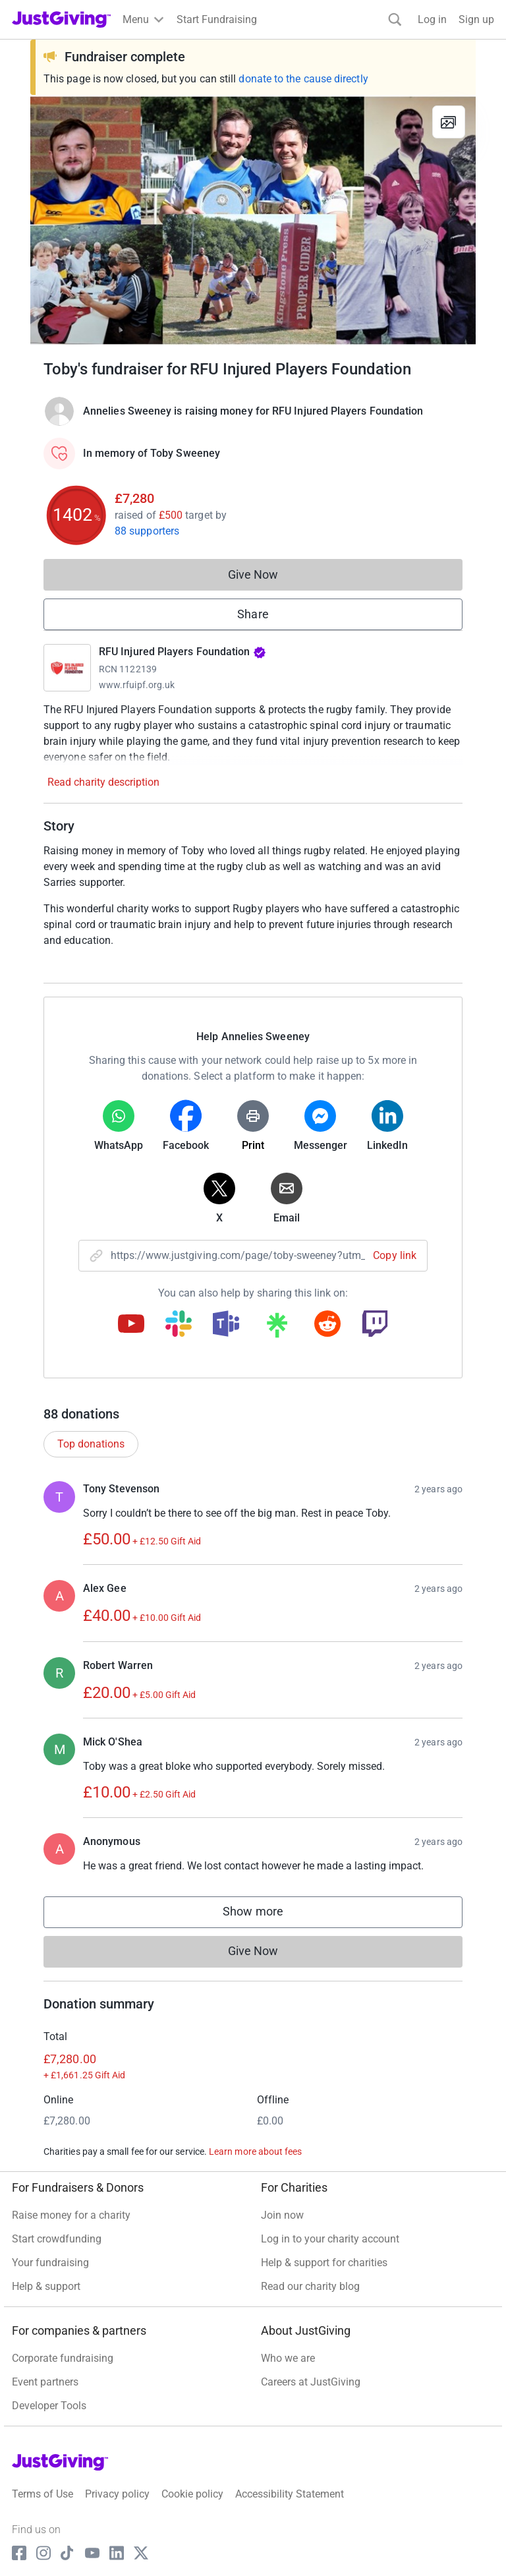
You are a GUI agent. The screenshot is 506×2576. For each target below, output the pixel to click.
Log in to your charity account (330, 2239)
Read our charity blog (310, 2286)
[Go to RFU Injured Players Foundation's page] (67, 667)
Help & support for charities (324, 2262)
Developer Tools (49, 2405)
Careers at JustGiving (310, 2382)
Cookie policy (192, 2494)
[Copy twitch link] (375, 1324)
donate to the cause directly (303, 79)
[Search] (395, 19)
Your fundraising (50, 2262)
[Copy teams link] (226, 1324)
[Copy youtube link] (131, 1324)
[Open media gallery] (253, 220)
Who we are (288, 2358)
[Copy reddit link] (327, 1324)
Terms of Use (42, 2494)
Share (252, 614)
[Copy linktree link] (276, 1328)
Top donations (91, 1444)
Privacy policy (117, 2494)
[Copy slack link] (178, 1324)
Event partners (45, 2382)
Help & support (46, 2286)
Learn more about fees (255, 2151)
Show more (266, 1914)
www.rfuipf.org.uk (137, 685)
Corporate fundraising (62, 2358)
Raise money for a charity (71, 2215)
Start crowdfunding (56, 2239)
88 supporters (147, 531)
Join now (282, 2215)
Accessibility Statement (289, 2494)
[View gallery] (448, 121)
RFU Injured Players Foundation (182, 651)
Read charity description (103, 782)
